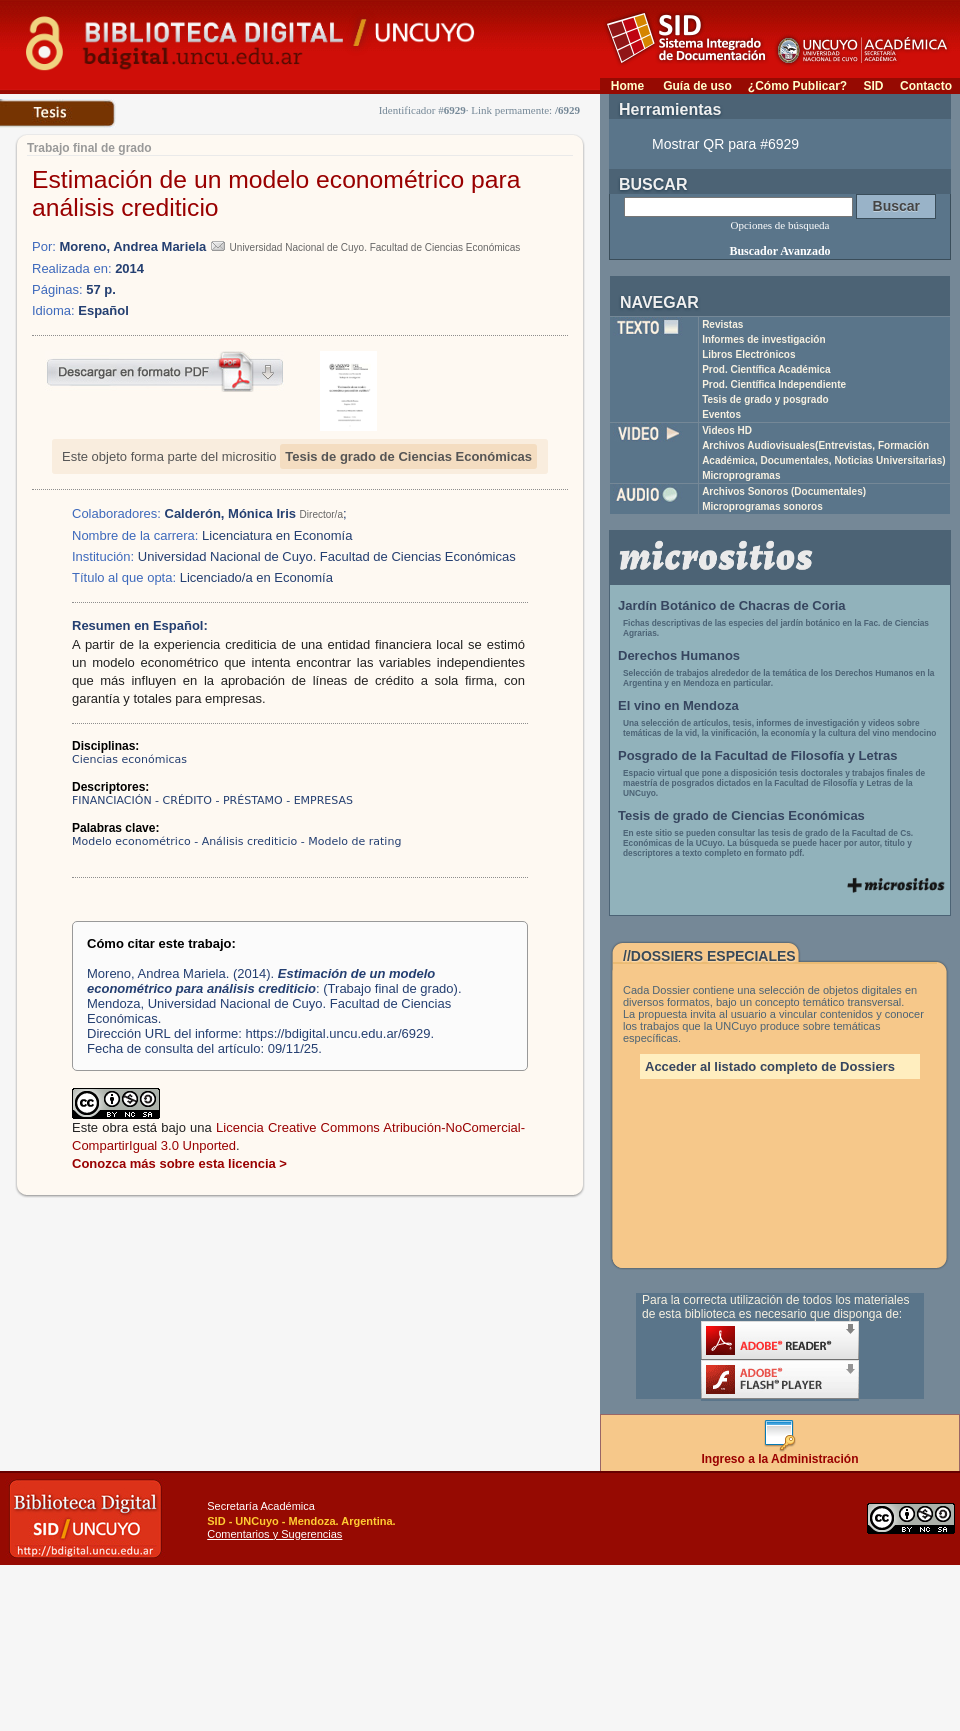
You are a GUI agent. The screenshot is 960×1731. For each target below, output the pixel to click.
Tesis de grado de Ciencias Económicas (408, 456)
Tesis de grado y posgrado (765, 399)
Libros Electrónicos (748, 354)
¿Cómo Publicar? (797, 86)
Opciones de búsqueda (780, 225)
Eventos (721, 414)
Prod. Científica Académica (766, 369)
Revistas (722, 324)
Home (627, 86)
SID (873, 86)
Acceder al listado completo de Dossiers (770, 1066)
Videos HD (727, 430)
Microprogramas (741, 475)
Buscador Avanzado (779, 251)
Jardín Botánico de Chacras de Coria (732, 605)
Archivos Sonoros (784, 491)
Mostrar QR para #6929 (725, 144)
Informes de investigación (763, 339)
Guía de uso (697, 86)
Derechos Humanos (679, 655)
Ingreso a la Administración (780, 1453)
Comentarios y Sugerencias (274, 1534)
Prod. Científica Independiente (774, 384)
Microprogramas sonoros (762, 506)
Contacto (926, 86)
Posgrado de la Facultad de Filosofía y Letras (758, 755)
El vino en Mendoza (678, 705)
